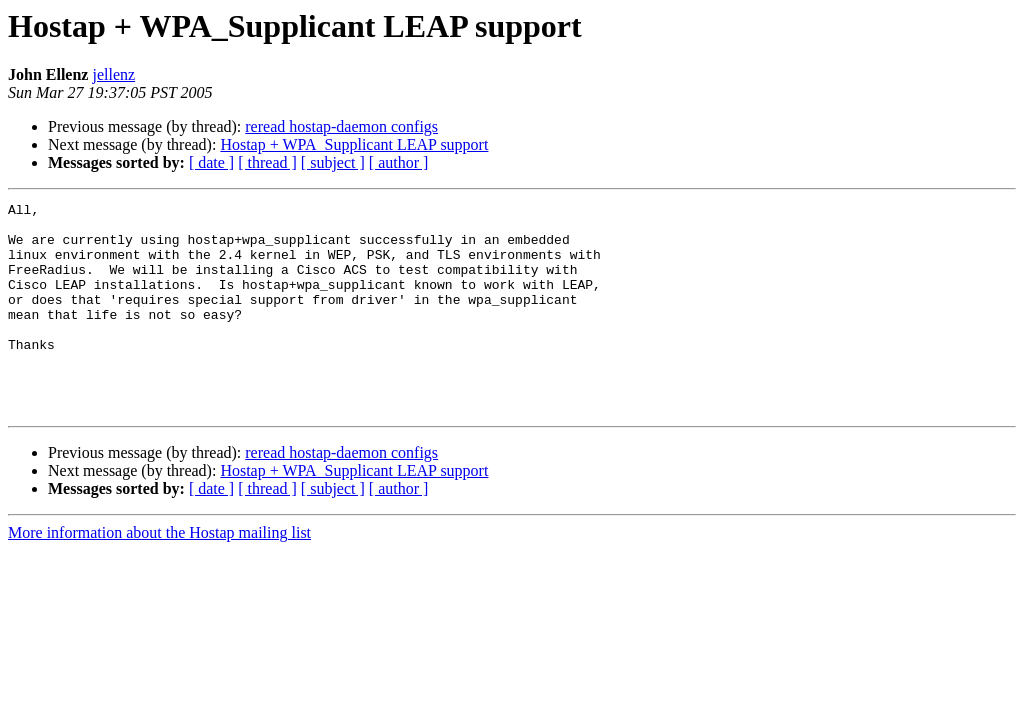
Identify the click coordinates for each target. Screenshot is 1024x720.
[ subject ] (333, 162)
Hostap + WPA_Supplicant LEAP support (354, 144)
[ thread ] (267, 162)
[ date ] (211, 162)
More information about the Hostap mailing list (159, 574)
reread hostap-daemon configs (341, 126)
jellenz (113, 74)
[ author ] (399, 162)
